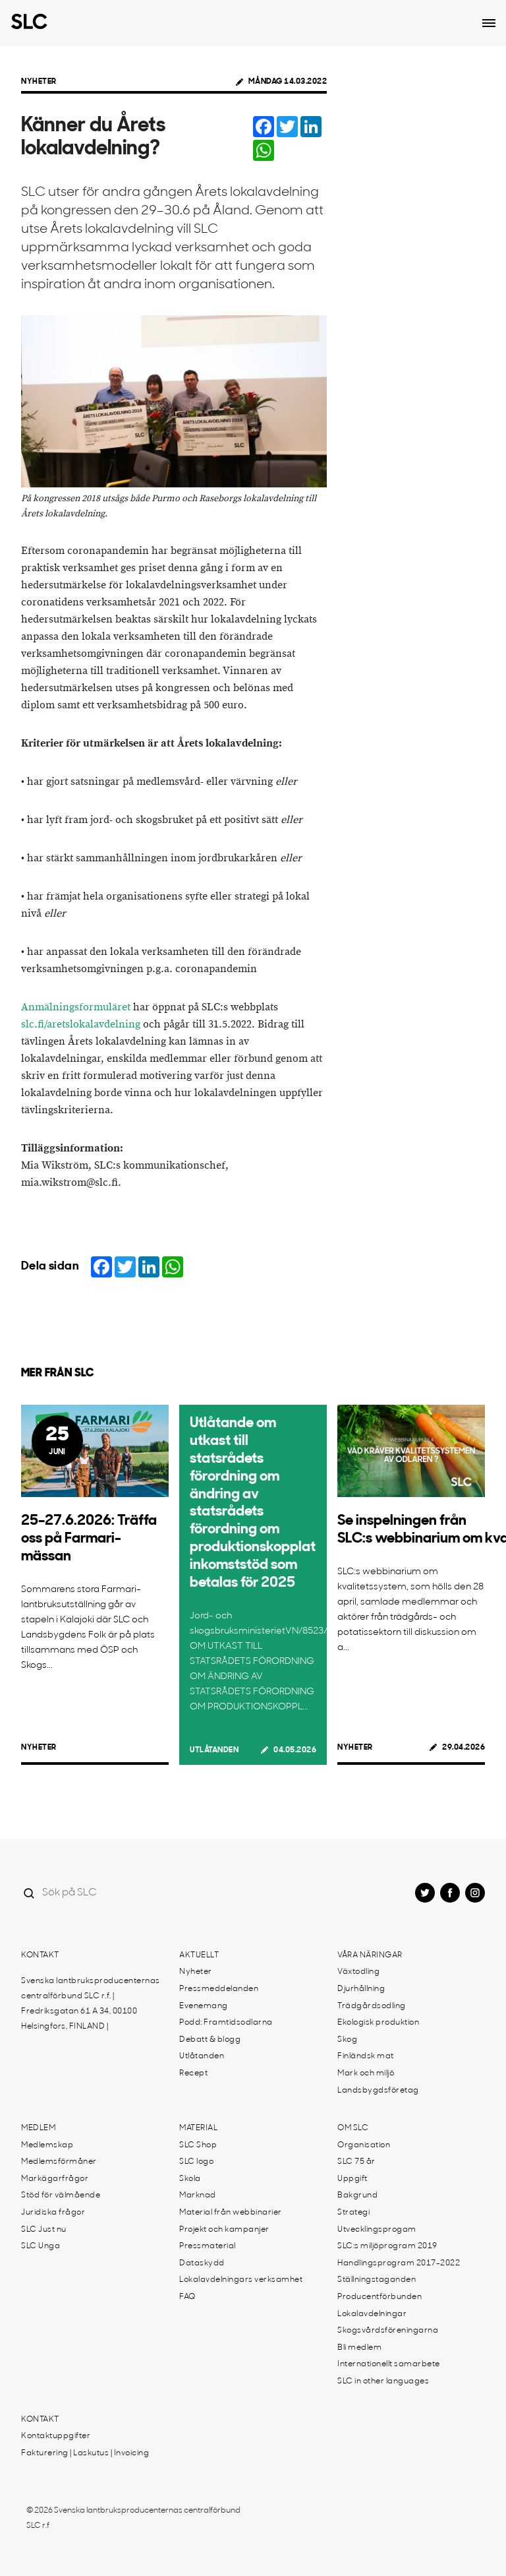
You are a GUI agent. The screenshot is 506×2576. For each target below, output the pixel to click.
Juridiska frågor (53, 2213)
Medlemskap (47, 2145)
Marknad (197, 2195)
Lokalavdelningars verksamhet (240, 2280)
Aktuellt (199, 1955)
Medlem (38, 2128)
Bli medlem (359, 2348)
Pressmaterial (207, 2246)
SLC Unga (40, 2246)
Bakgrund (357, 2195)
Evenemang (203, 2006)
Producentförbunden (379, 2297)
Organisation (363, 2145)
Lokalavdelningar (372, 2314)
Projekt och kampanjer (224, 2230)
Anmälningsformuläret (75, 1007)
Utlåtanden (214, 1750)
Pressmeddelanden (218, 1989)
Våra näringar (370, 1955)
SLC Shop (198, 2145)
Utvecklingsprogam (376, 2230)
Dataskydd (202, 2263)
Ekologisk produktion (378, 2023)
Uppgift (352, 2179)
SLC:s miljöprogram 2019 (387, 2246)
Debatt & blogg (209, 2040)
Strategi (353, 2213)
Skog (347, 2040)
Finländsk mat (365, 2056)
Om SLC (352, 2128)
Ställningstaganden (376, 2280)
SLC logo (196, 2162)
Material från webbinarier (230, 2213)
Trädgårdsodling (371, 2006)
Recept (193, 2073)
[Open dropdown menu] (488, 23)
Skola (190, 2179)
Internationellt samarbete (388, 2364)
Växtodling (358, 1972)
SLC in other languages (383, 2381)
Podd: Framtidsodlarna (226, 2023)
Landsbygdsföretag (378, 2091)
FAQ (187, 2297)
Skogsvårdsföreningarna (387, 2331)
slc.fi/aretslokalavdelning (80, 1024)
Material (198, 2128)
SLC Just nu (44, 2230)
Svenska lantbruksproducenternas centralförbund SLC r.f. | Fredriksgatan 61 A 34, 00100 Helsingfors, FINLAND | (90, 2004)
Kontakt (40, 1955)
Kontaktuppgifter (55, 2436)
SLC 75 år (356, 2162)
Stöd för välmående (60, 2195)
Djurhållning (361, 1989)
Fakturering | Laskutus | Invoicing (85, 2453)
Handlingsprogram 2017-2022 (398, 2263)
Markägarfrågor (54, 2179)
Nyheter (39, 82)
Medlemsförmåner (59, 2162)
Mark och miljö (365, 2073)
